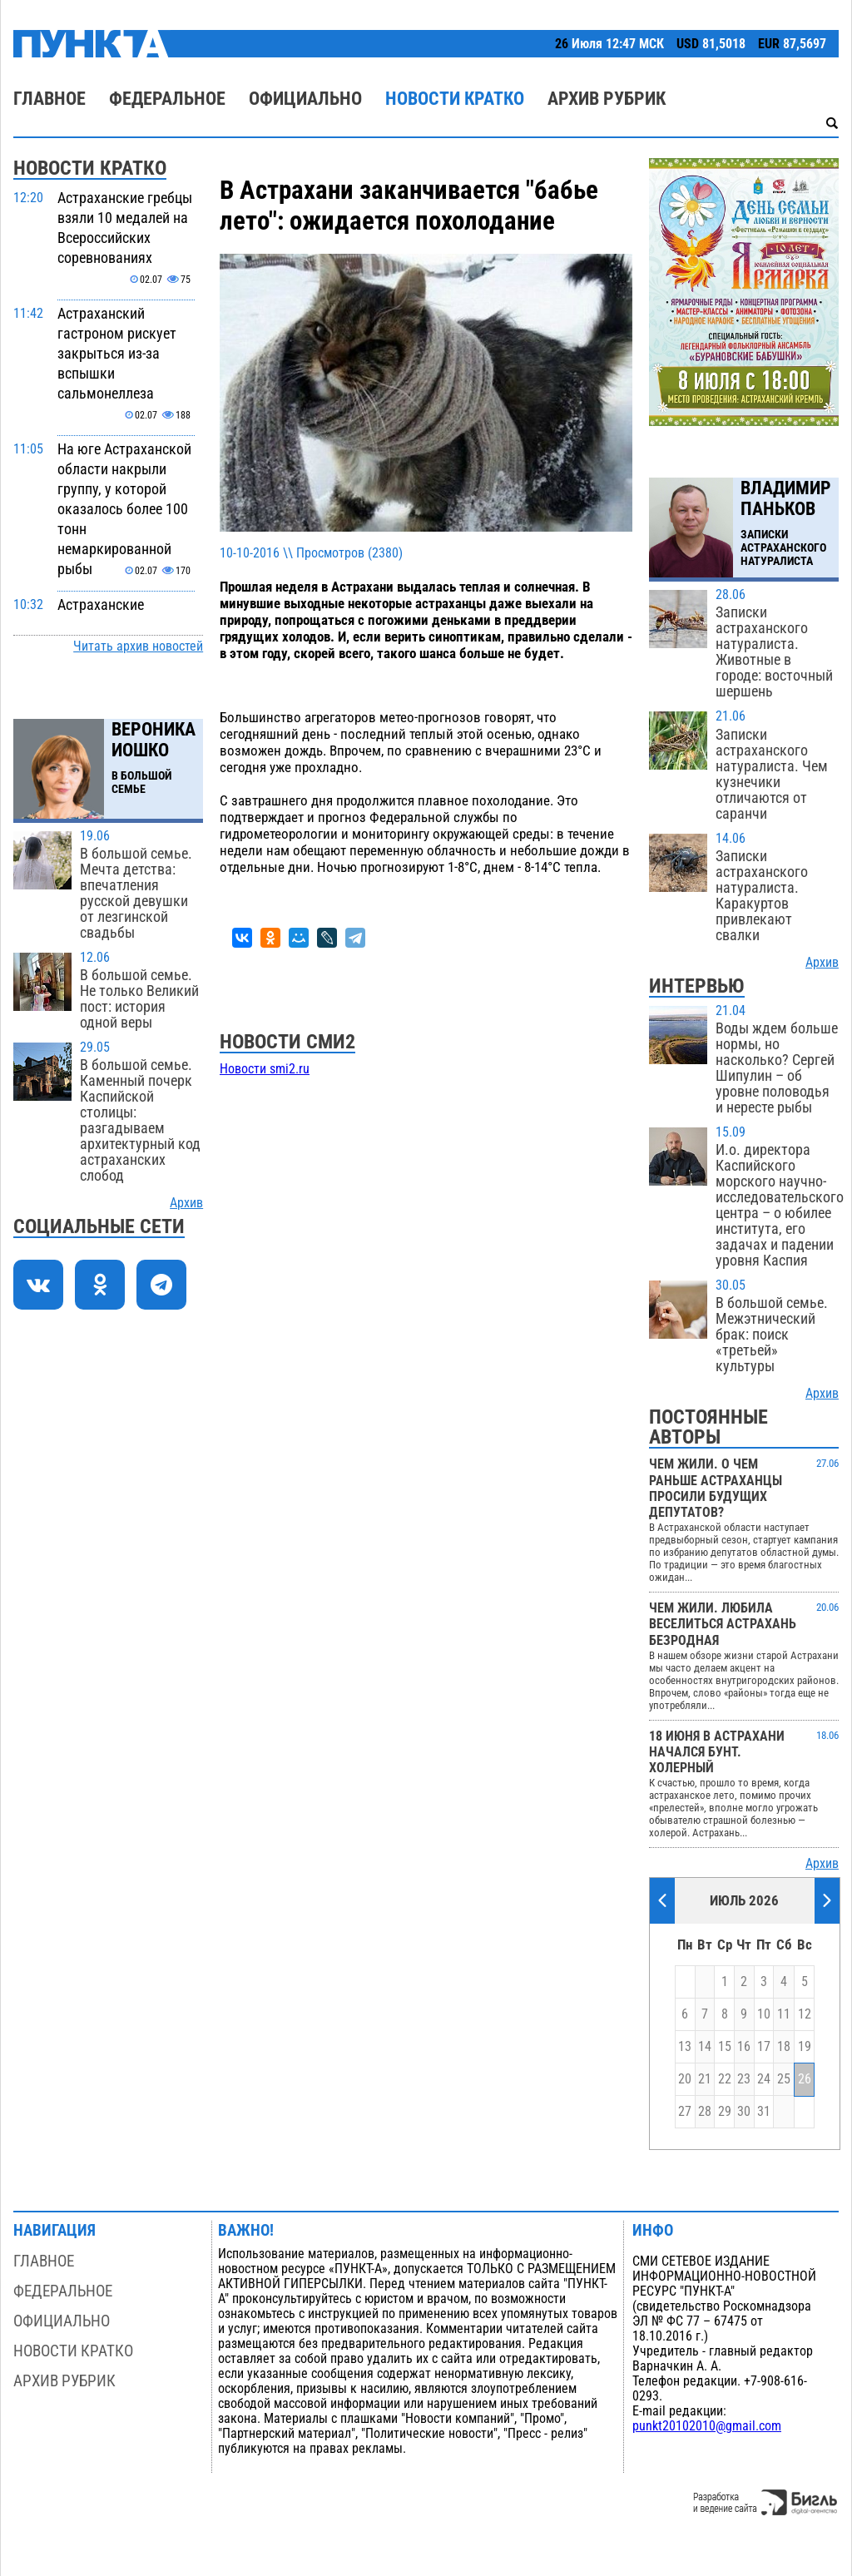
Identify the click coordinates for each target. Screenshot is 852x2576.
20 (684, 2079)
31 (763, 2111)
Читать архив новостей (138, 646)
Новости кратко (454, 98)
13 (684, 2046)
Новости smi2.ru (265, 1069)
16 (743, 2046)
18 (783, 2046)
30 (743, 2111)
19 (804, 2046)
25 (783, 2079)
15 (724, 2046)
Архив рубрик (606, 98)
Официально (305, 98)
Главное (49, 98)
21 (704, 2079)
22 (724, 2079)
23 (743, 2079)
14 (704, 2046)
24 (763, 2079)
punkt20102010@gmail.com (706, 2426)
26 (804, 2079)
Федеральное (167, 98)
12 (804, 2014)
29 (724, 2111)
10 (763, 2014)
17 (763, 2046)
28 (704, 2111)
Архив (186, 1203)
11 (783, 2014)
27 (684, 2111)
